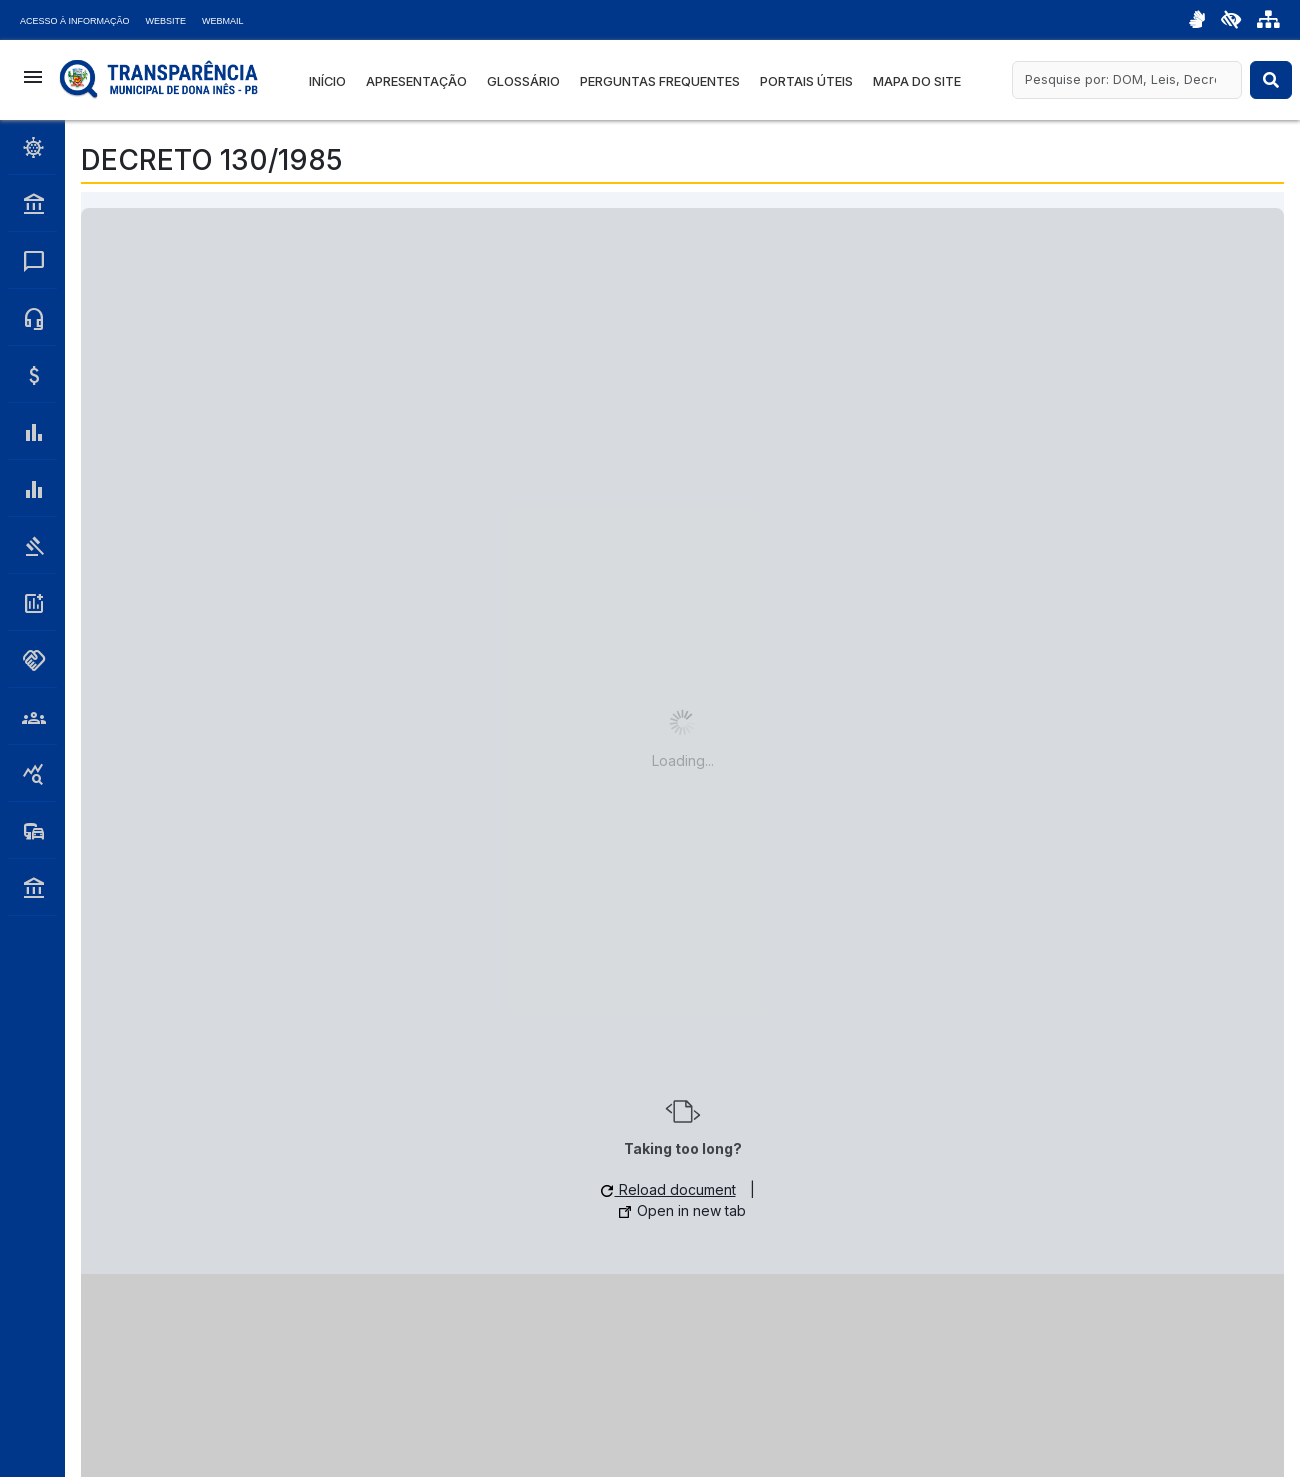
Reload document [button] (668, 1189)
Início (327, 81)
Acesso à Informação (75, 21)
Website (166, 21)
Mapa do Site (917, 81)
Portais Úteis (806, 81)
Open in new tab (682, 1210)
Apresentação (416, 81)
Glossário (523, 81)
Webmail (223, 21)
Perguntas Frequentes (660, 81)
